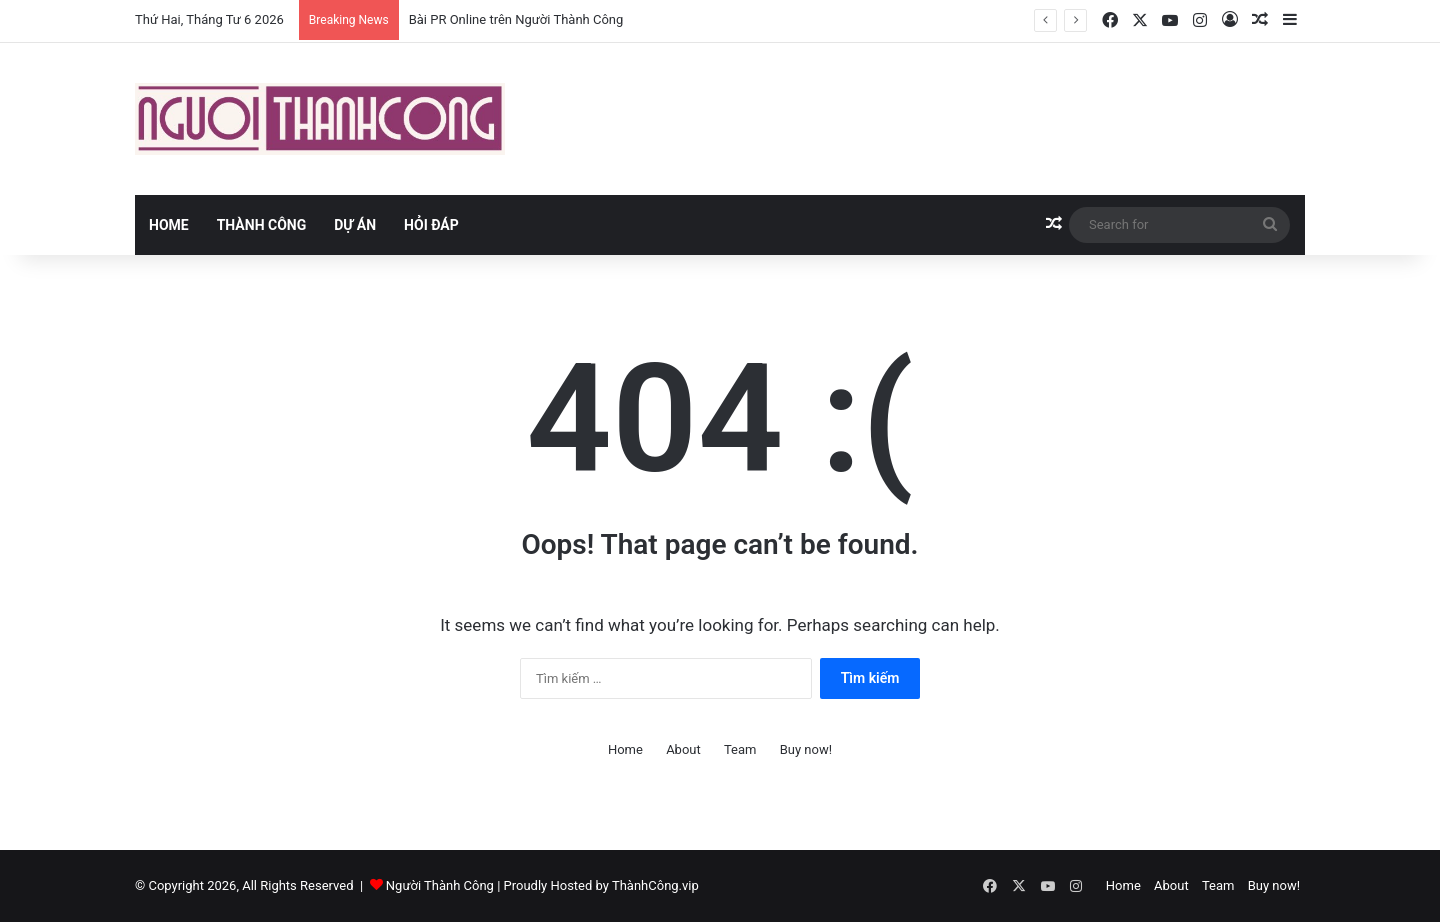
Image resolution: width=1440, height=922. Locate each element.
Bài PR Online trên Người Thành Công (516, 19)
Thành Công (262, 225)
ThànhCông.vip (655, 885)
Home (169, 225)
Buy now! (806, 749)
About (683, 749)
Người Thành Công (440, 885)
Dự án (355, 225)
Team (740, 749)
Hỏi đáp (431, 225)
